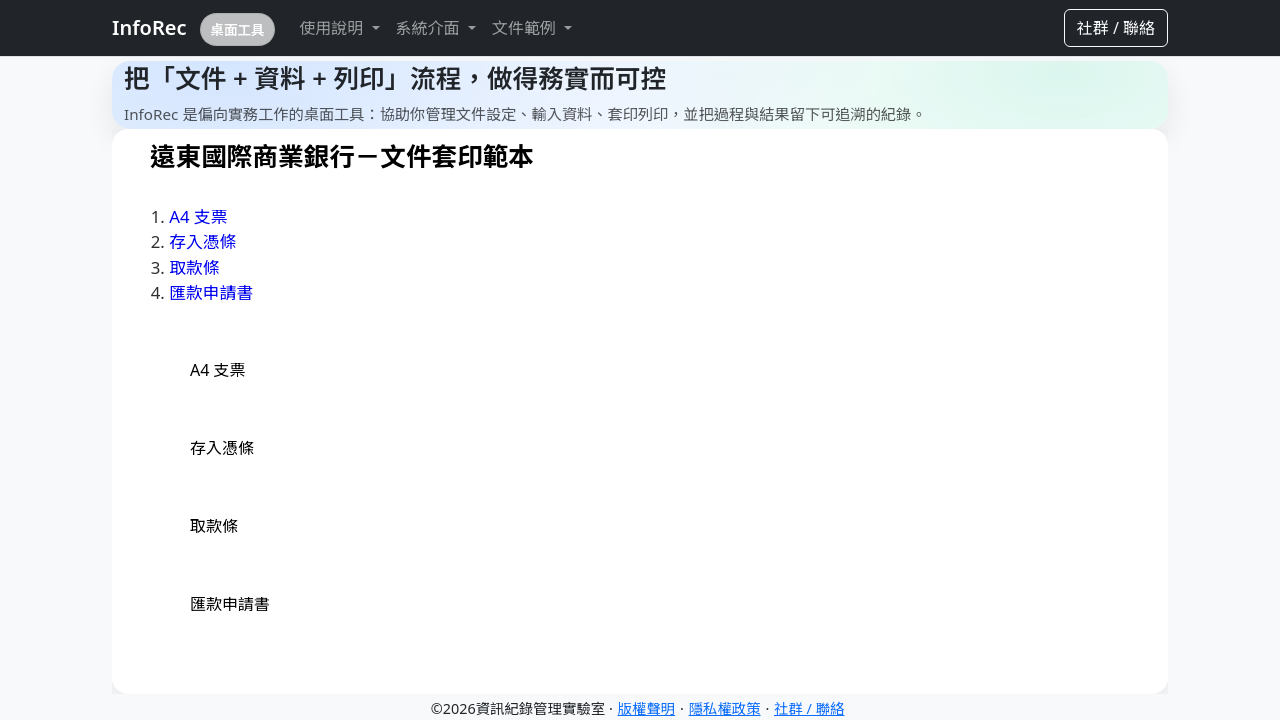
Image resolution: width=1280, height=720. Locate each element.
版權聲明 (647, 709)
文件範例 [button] (526, 28)
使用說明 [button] (333, 28)
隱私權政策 (725, 709)
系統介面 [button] (430, 28)
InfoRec (193, 29)
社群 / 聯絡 (1116, 28)
